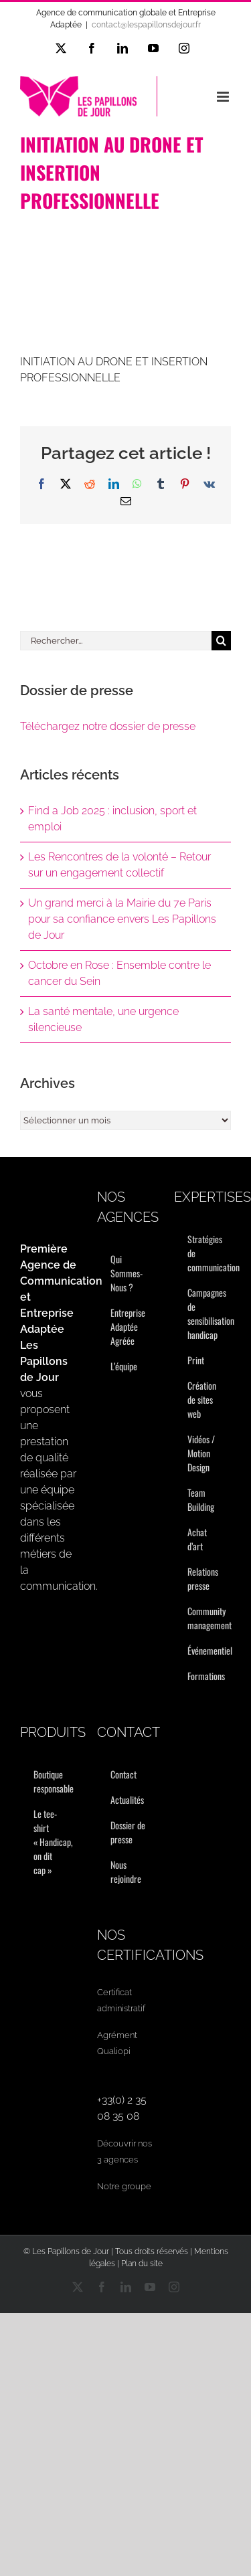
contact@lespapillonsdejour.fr (146, 24)
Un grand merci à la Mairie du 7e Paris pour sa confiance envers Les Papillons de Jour (122, 919)
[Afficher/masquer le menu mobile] (224, 97)
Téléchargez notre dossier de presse (107, 726)
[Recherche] (221, 640)
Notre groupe (124, 2186)
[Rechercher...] (116, 640)
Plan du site (142, 2263)
